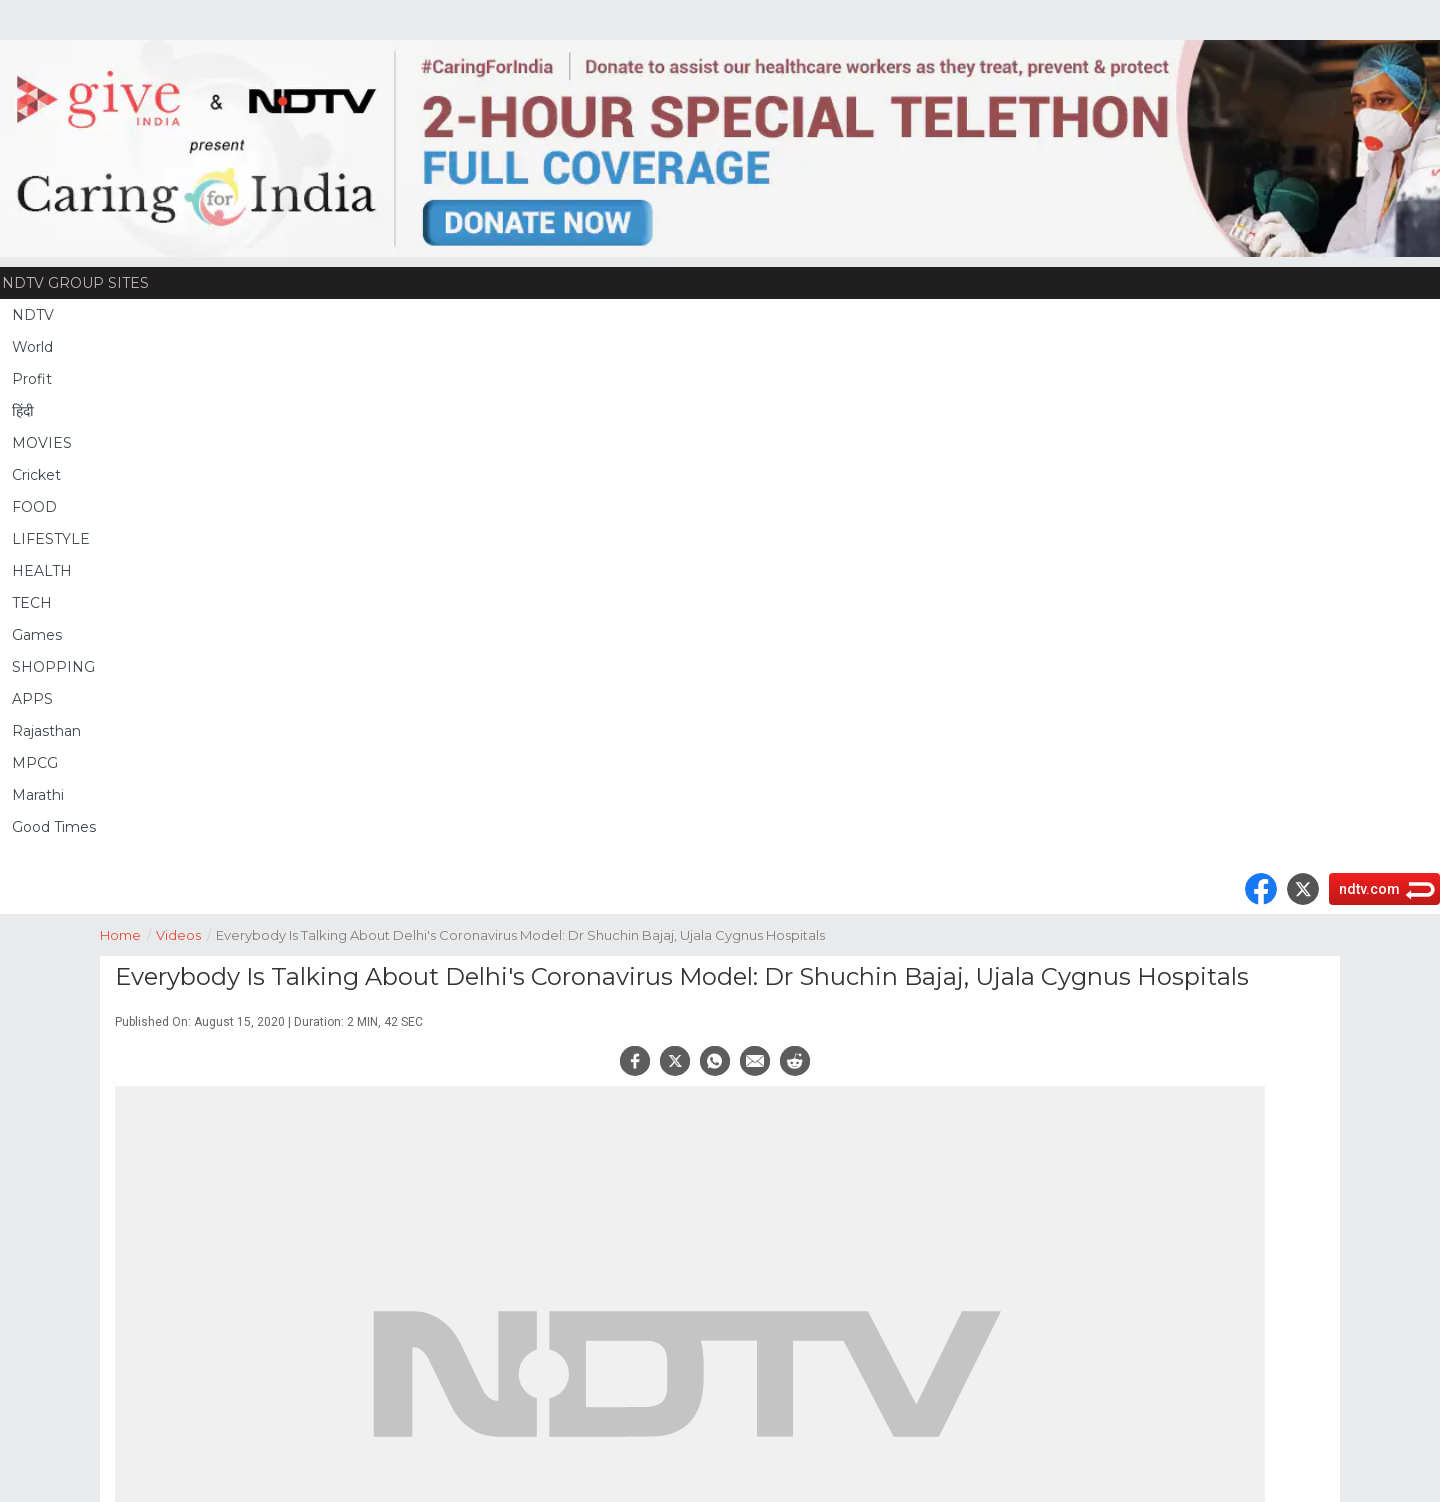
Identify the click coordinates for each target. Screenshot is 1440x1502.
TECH (32, 603)
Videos (186, 933)
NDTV (33, 315)
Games (37, 635)
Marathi (38, 795)
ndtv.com (1369, 889)
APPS (32, 699)
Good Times (54, 827)
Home (128, 933)
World (32, 347)
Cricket (36, 475)
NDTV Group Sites (75, 283)
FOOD (34, 507)
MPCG (35, 763)
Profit (32, 379)
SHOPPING (53, 667)
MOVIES (42, 443)
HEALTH (42, 571)
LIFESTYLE (51, 539)
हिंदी (23, 411)
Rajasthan (46, 731)
